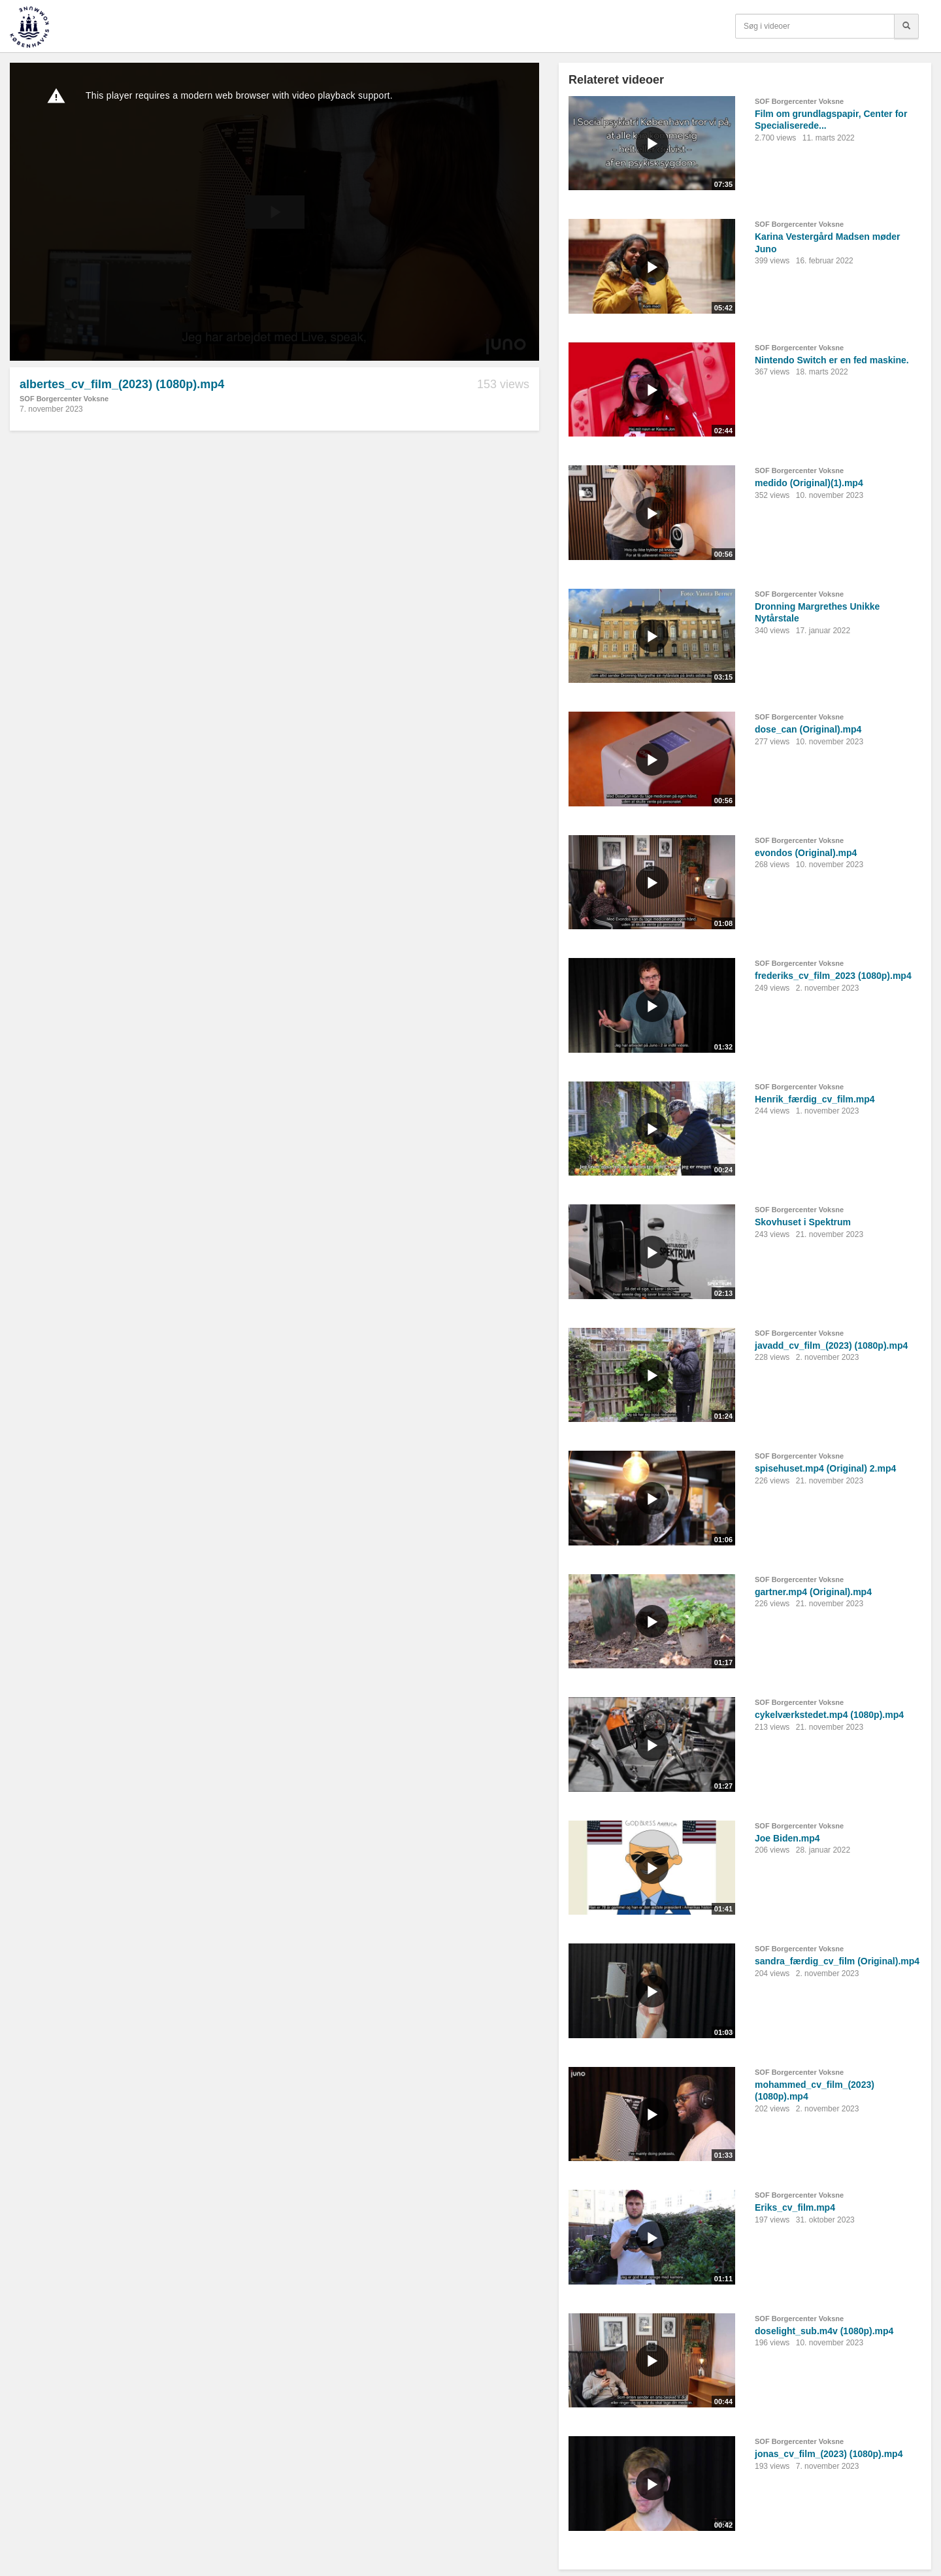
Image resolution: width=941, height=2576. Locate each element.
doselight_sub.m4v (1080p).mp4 (824, 2331)
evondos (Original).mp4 (806, 853)
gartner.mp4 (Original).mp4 (813, 1592)
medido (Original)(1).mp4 (809, 483)
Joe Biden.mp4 (787, 1838)
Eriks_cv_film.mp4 (795, 2207)
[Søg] (906, 26)
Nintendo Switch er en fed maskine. (832, 360)
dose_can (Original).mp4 (808, 729)
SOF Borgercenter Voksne (64, 399)
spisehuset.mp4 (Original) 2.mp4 (825, 1468)
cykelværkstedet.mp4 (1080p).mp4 (829, 1714)
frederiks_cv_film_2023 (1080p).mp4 (833, 975)
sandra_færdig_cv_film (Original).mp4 (837, 1961)
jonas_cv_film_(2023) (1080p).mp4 (828, 2454)
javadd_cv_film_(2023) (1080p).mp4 (831, 1345)
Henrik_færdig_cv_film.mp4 (815, 1099)
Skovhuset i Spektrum (803, 1222)
